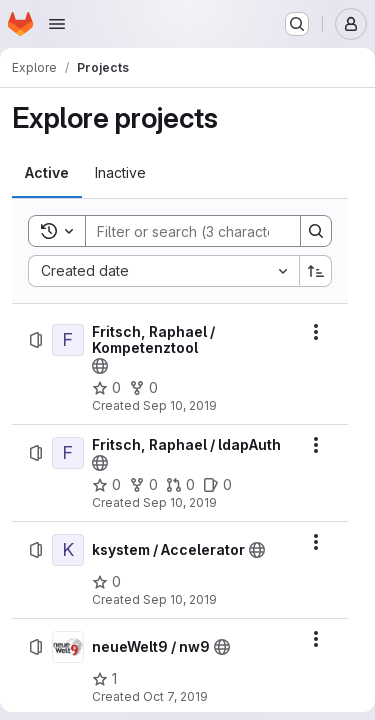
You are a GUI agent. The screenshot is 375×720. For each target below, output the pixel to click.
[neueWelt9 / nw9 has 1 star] (104, 679)
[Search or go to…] (297, 24)
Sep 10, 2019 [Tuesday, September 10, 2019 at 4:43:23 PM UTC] (180, 599)
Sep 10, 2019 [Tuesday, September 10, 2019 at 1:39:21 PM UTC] (180, 502)
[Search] (217, 231)
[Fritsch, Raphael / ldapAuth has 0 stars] (106, 485)
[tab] (47, 173)
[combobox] (163, 271)
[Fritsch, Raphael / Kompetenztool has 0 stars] (106, 388)
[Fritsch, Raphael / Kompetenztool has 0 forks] (143, 388)
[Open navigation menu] (57, 24)
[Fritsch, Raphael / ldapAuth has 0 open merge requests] (180, 485)
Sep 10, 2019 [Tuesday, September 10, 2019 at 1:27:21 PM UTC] (180, 405)
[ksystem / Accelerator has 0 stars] (106, 582)
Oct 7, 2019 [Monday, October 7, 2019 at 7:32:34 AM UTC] (175, 696)
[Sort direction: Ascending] (316, 271)
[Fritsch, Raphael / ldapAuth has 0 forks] (143, 485)
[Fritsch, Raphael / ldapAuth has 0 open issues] (217, 485)
